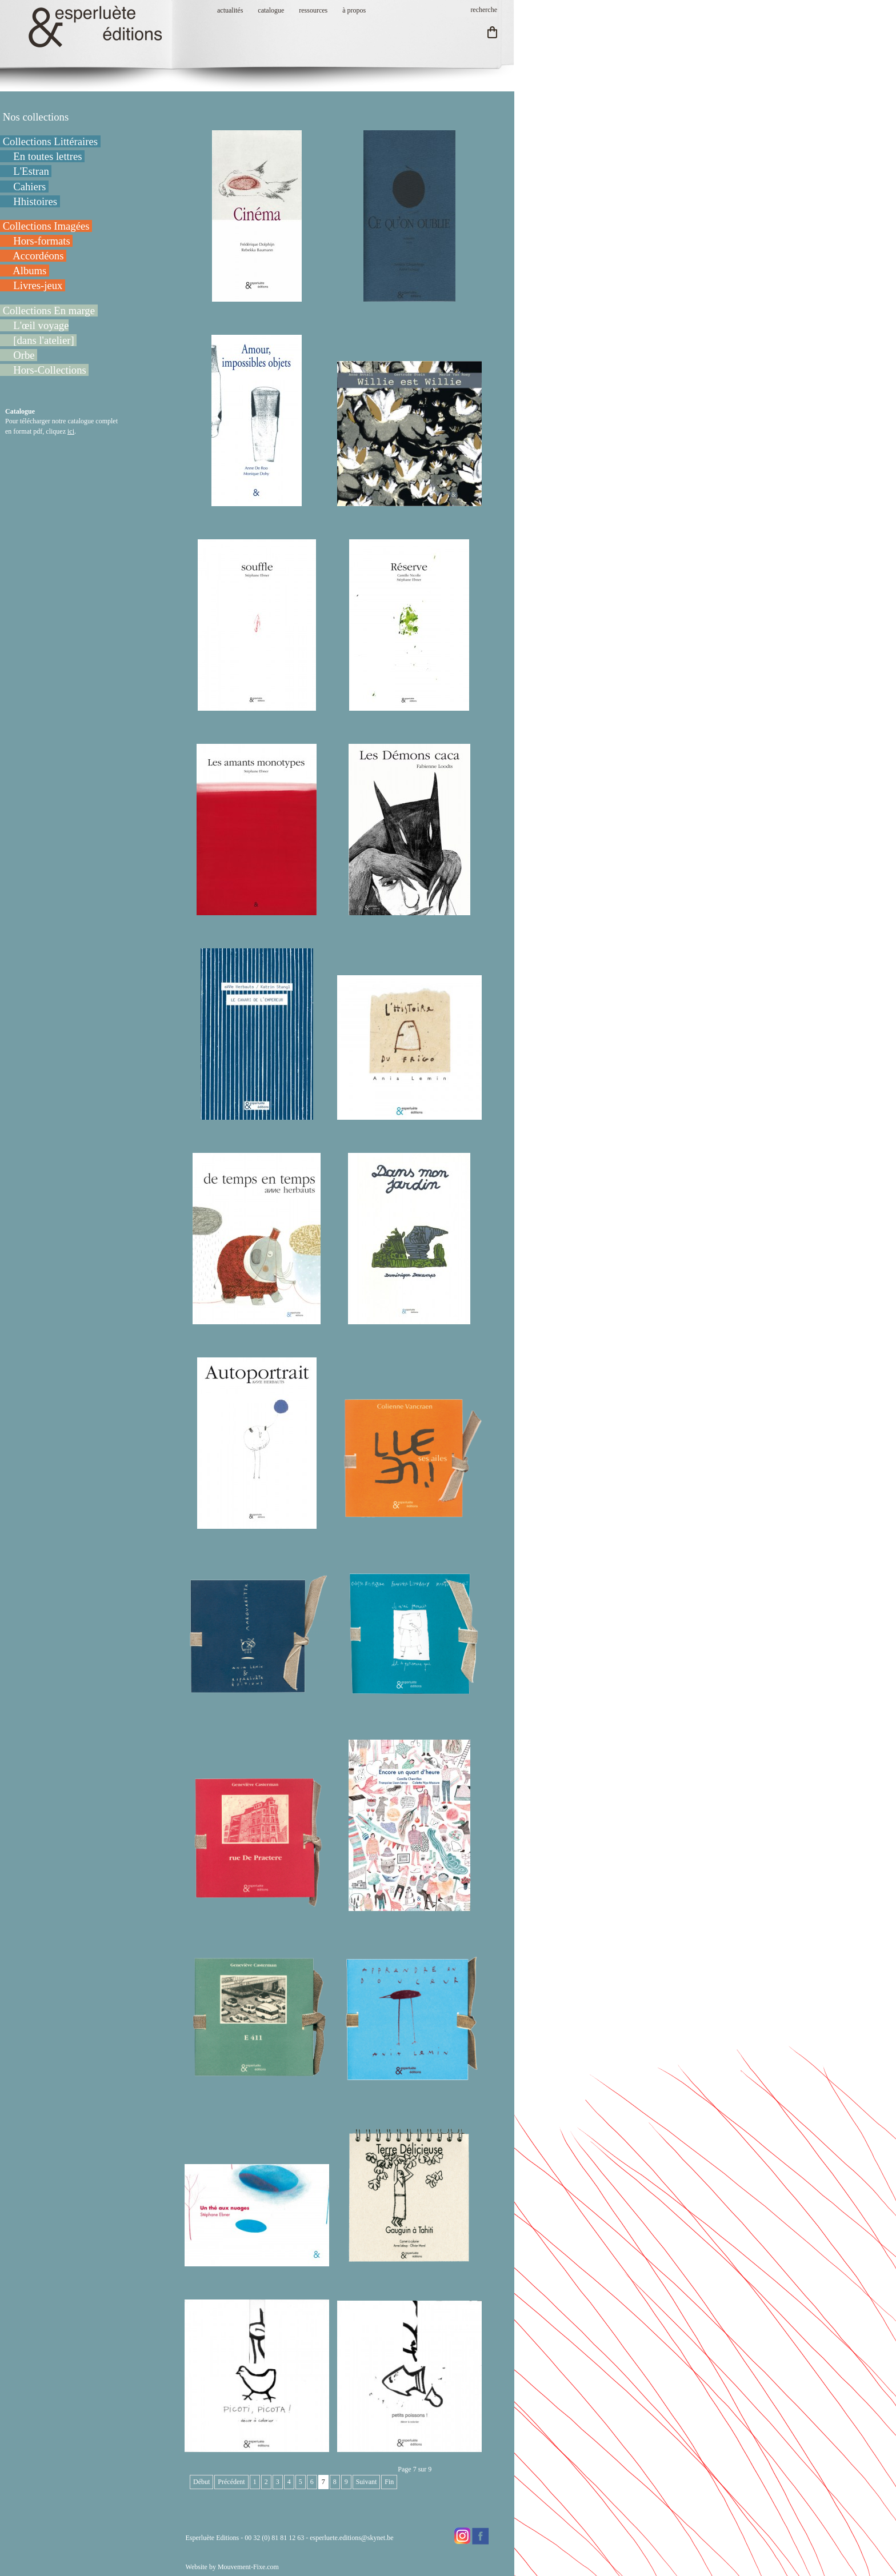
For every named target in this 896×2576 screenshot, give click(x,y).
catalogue (271, 10)
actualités (230, 10)
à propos (354, 10)
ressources (313, 10)
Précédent (231, 2482)
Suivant (366, 2482)
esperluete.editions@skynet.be (351, 2538)
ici (70, 431)
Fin (389, 2482)
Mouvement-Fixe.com (248, 2567)
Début (201, 2482)
